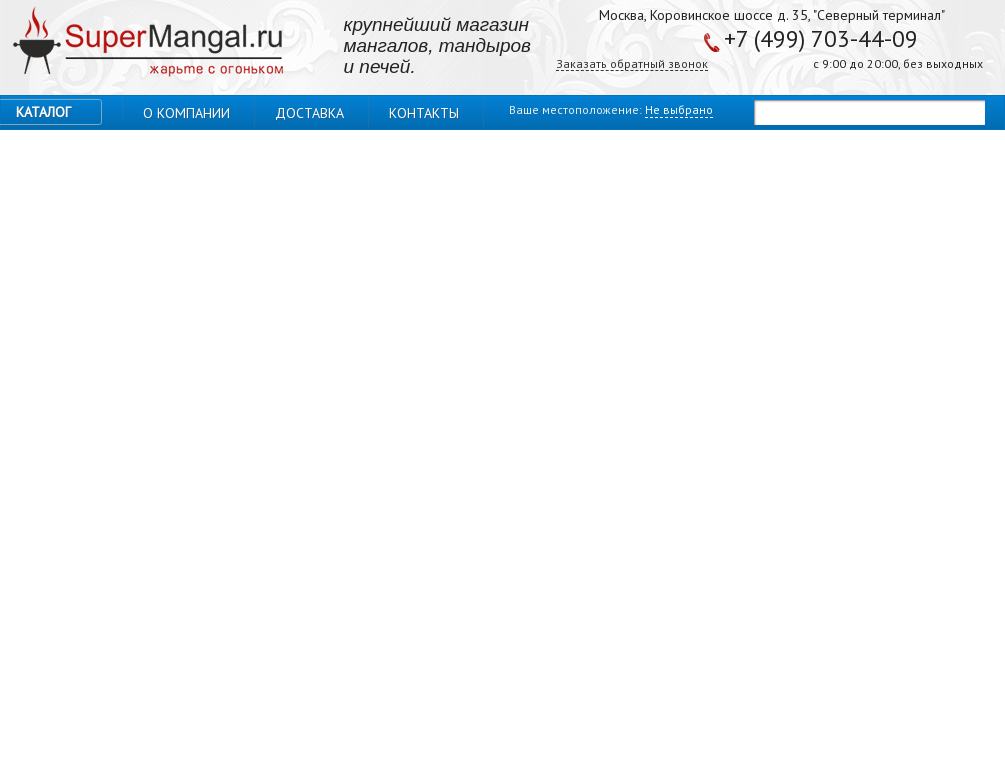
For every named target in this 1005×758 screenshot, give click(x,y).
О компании (186, 113)
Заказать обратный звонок (632, 64)
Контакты (424, 113)
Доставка (309, 113)
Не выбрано (679, 109)
